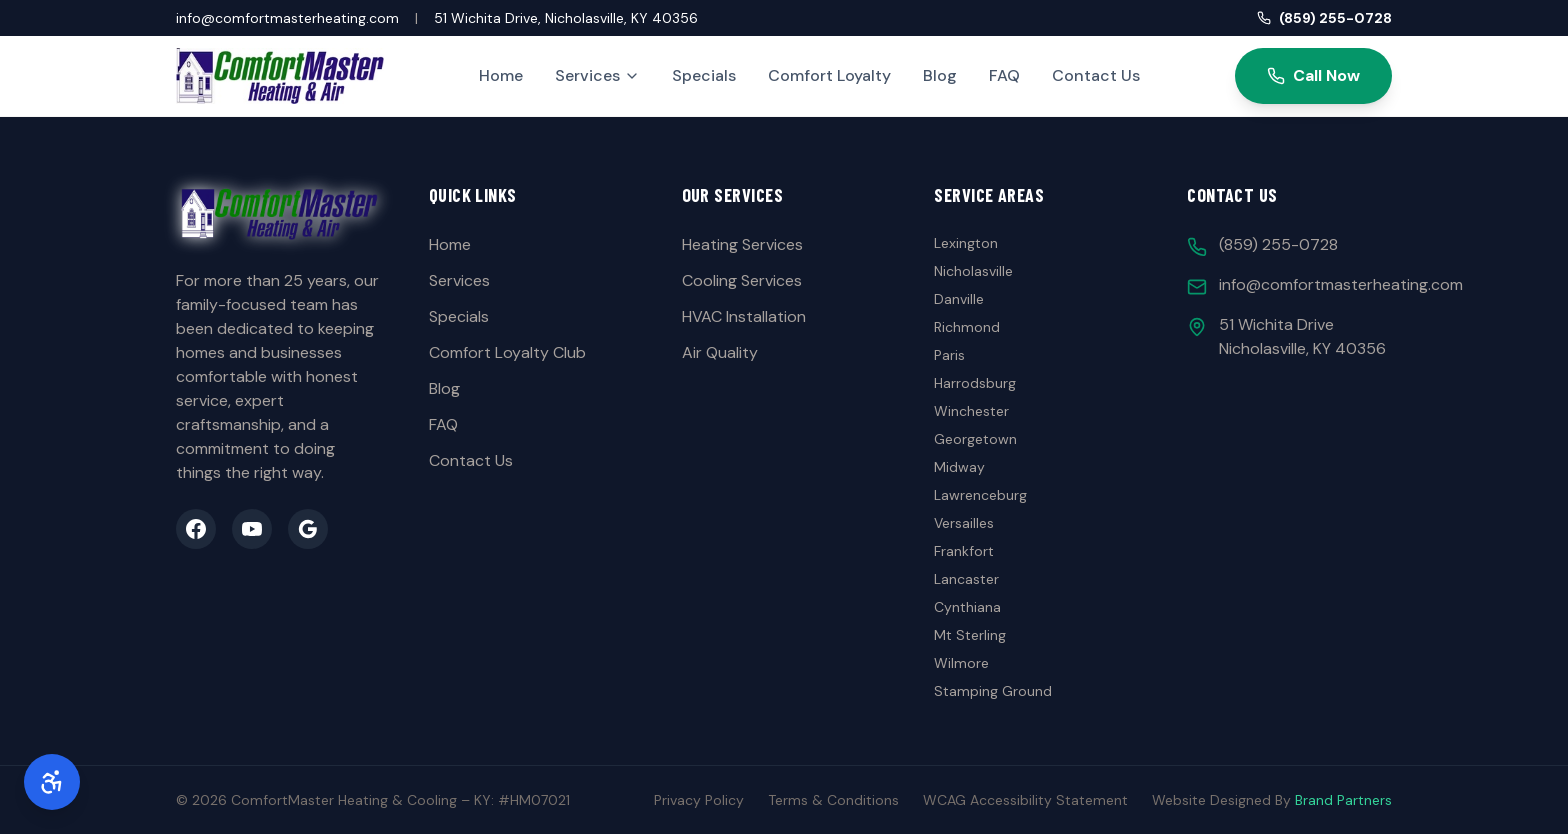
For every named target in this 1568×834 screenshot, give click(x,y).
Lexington (966, 243)
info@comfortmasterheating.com (287, 18)
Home (501, 75)
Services (597, 75)
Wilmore (961, 663)
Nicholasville (973, 271)
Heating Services (742, 244)
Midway (959, 467)
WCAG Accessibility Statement (1025, 800)
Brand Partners (1343, 800)
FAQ (1004, 75)
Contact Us (1096, 75)
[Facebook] (196, 529)
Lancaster (966, 579)
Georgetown (975, 439)
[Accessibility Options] (52, 782)
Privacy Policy (699, 800)
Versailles (964, 523)
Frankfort (964, 551)
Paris (949, 355)
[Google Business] (308, 529)
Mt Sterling (970, 635)
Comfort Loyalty (829, 75)
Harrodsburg (975, 383)
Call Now (1313, 75)
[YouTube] (252, 529)
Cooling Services (742, 280)
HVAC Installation (744, 316)
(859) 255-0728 (1324, 18)
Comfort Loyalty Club (507, 352)
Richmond (967, 327)
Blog (940, 75)
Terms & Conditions (833, 800)
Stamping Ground (993, 691)
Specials (704, 75)
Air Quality (720, 352)
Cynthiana (967, 607)
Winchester (971, 411)
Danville (959, 299)
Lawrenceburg (980, 495)
